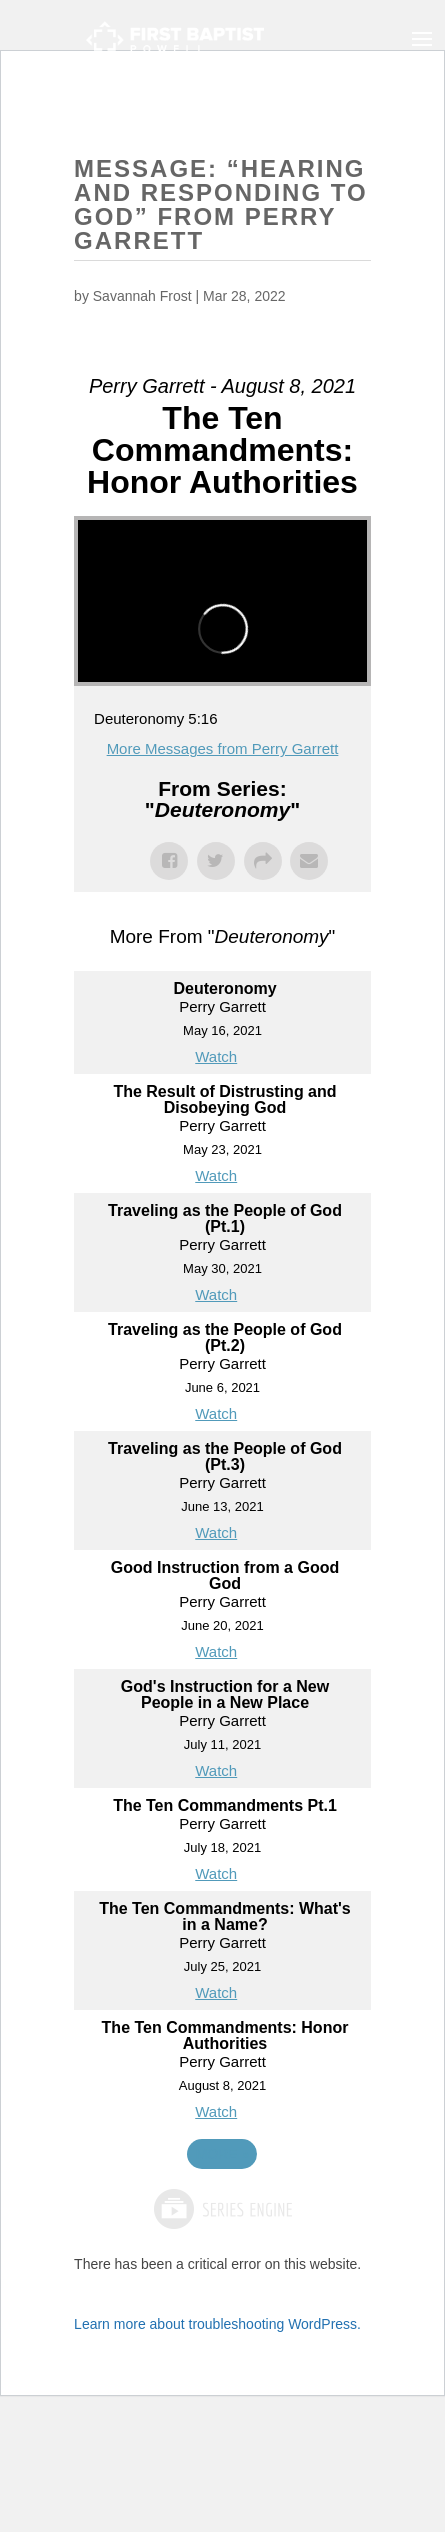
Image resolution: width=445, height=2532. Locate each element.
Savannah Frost (142, 296)
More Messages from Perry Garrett (223, 748)
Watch (216, 1056)
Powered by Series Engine (222, 2209)
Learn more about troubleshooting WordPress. (217, 2324)
